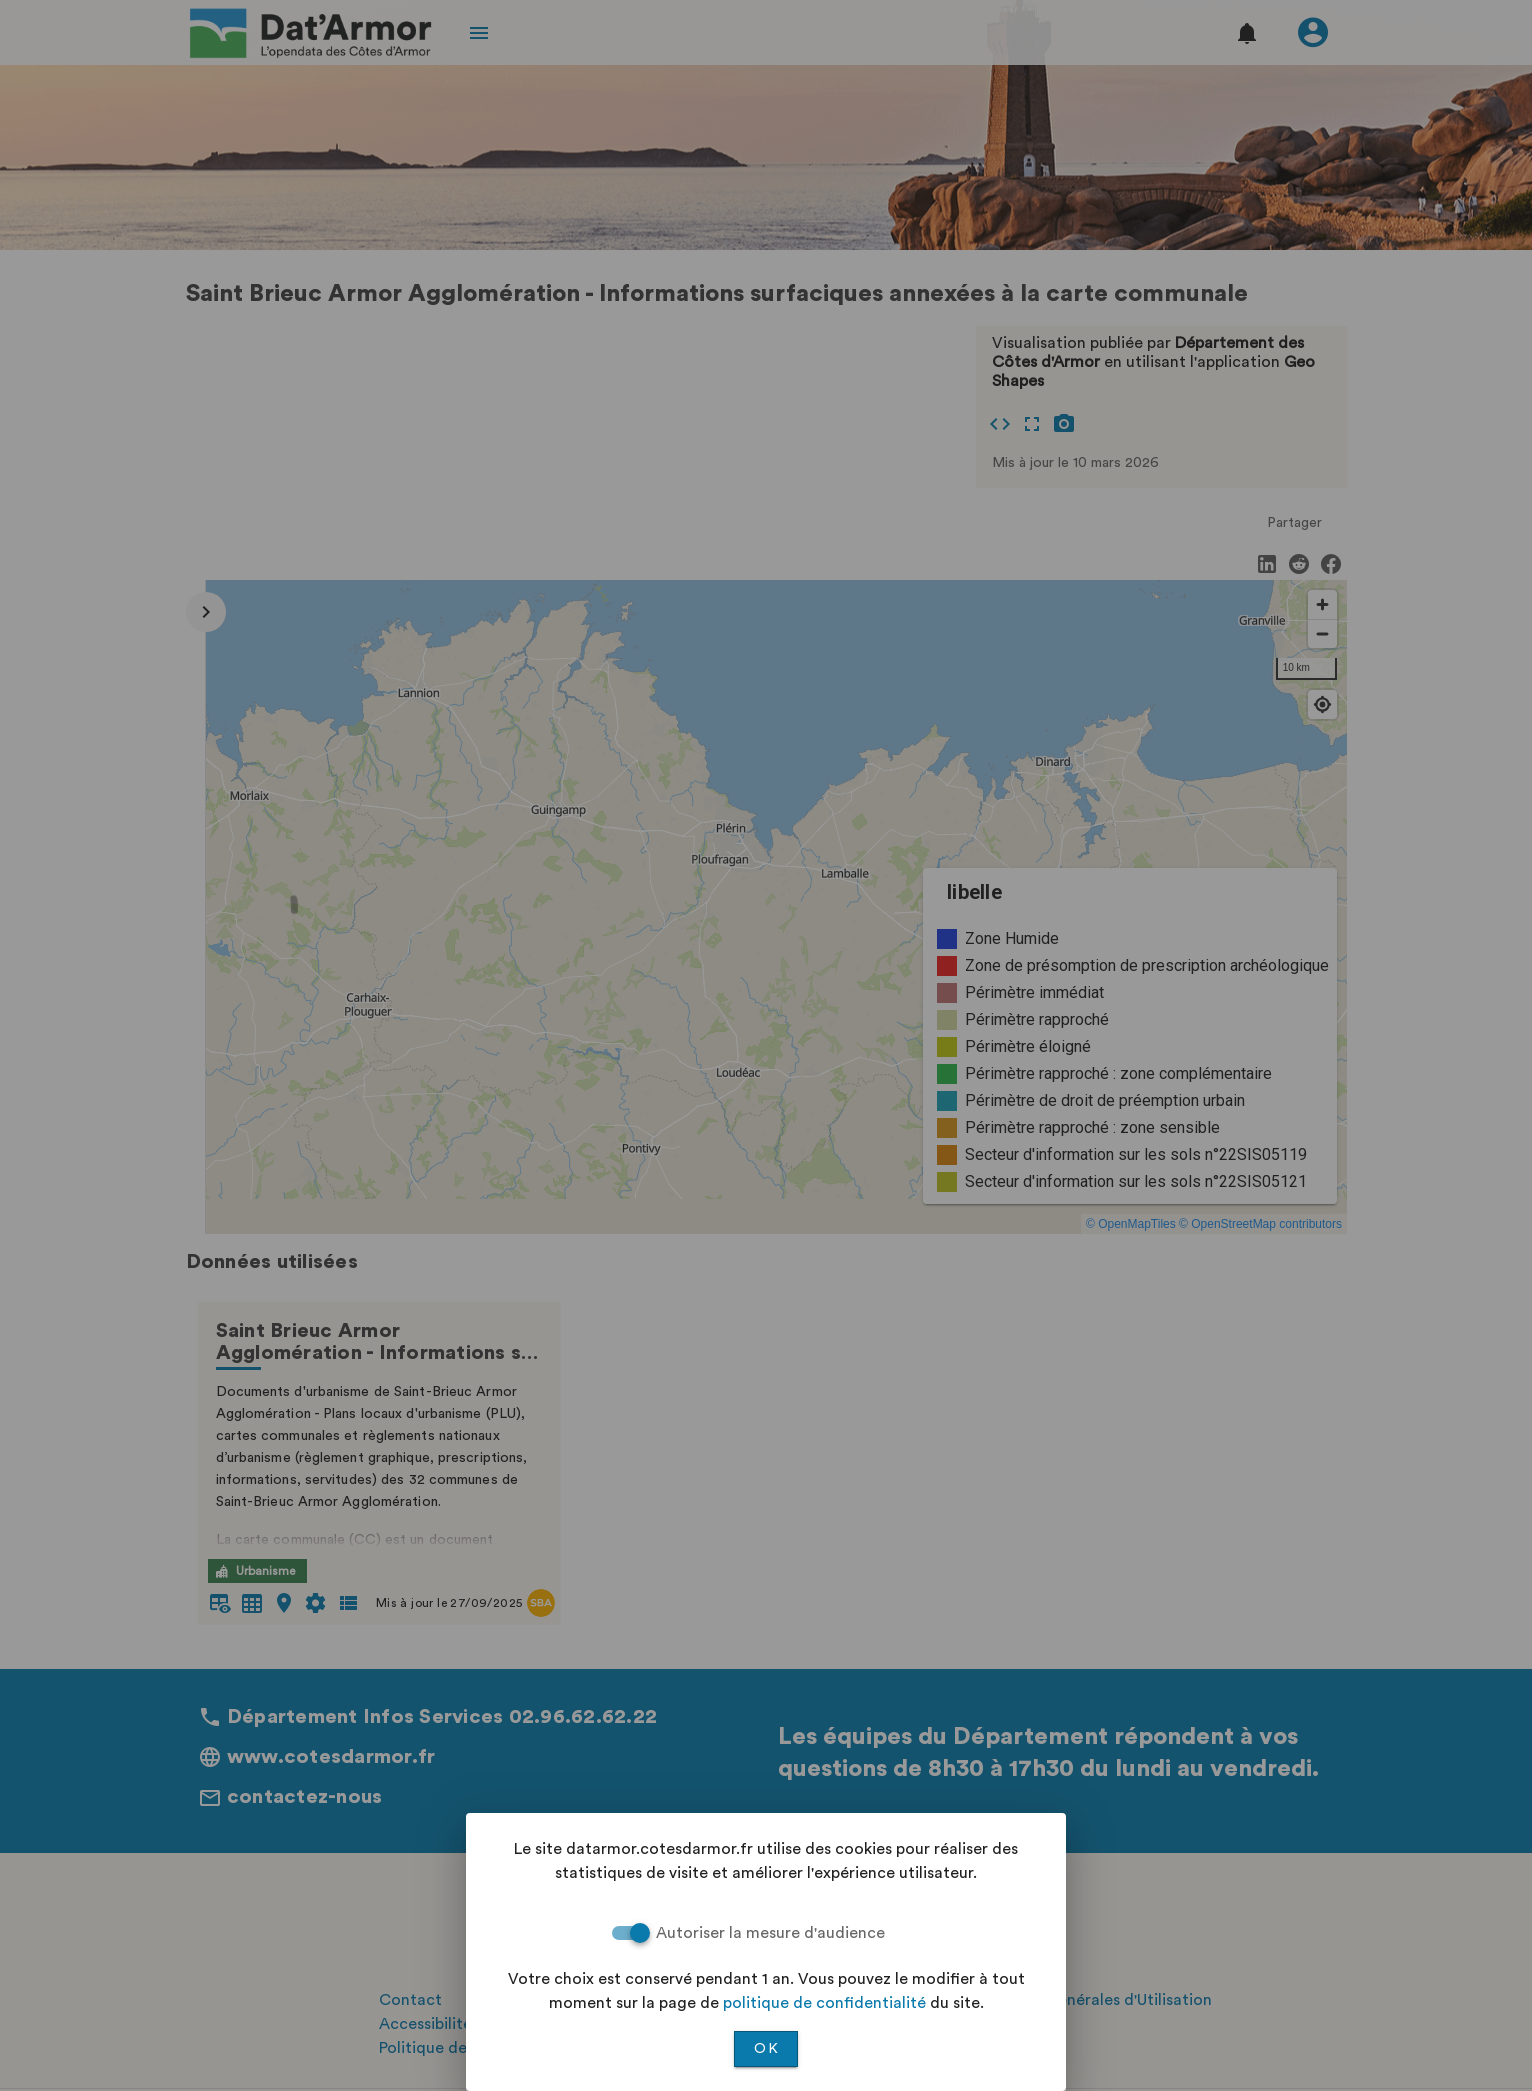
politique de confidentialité (824, 2003)
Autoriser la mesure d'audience (770, 1933)
